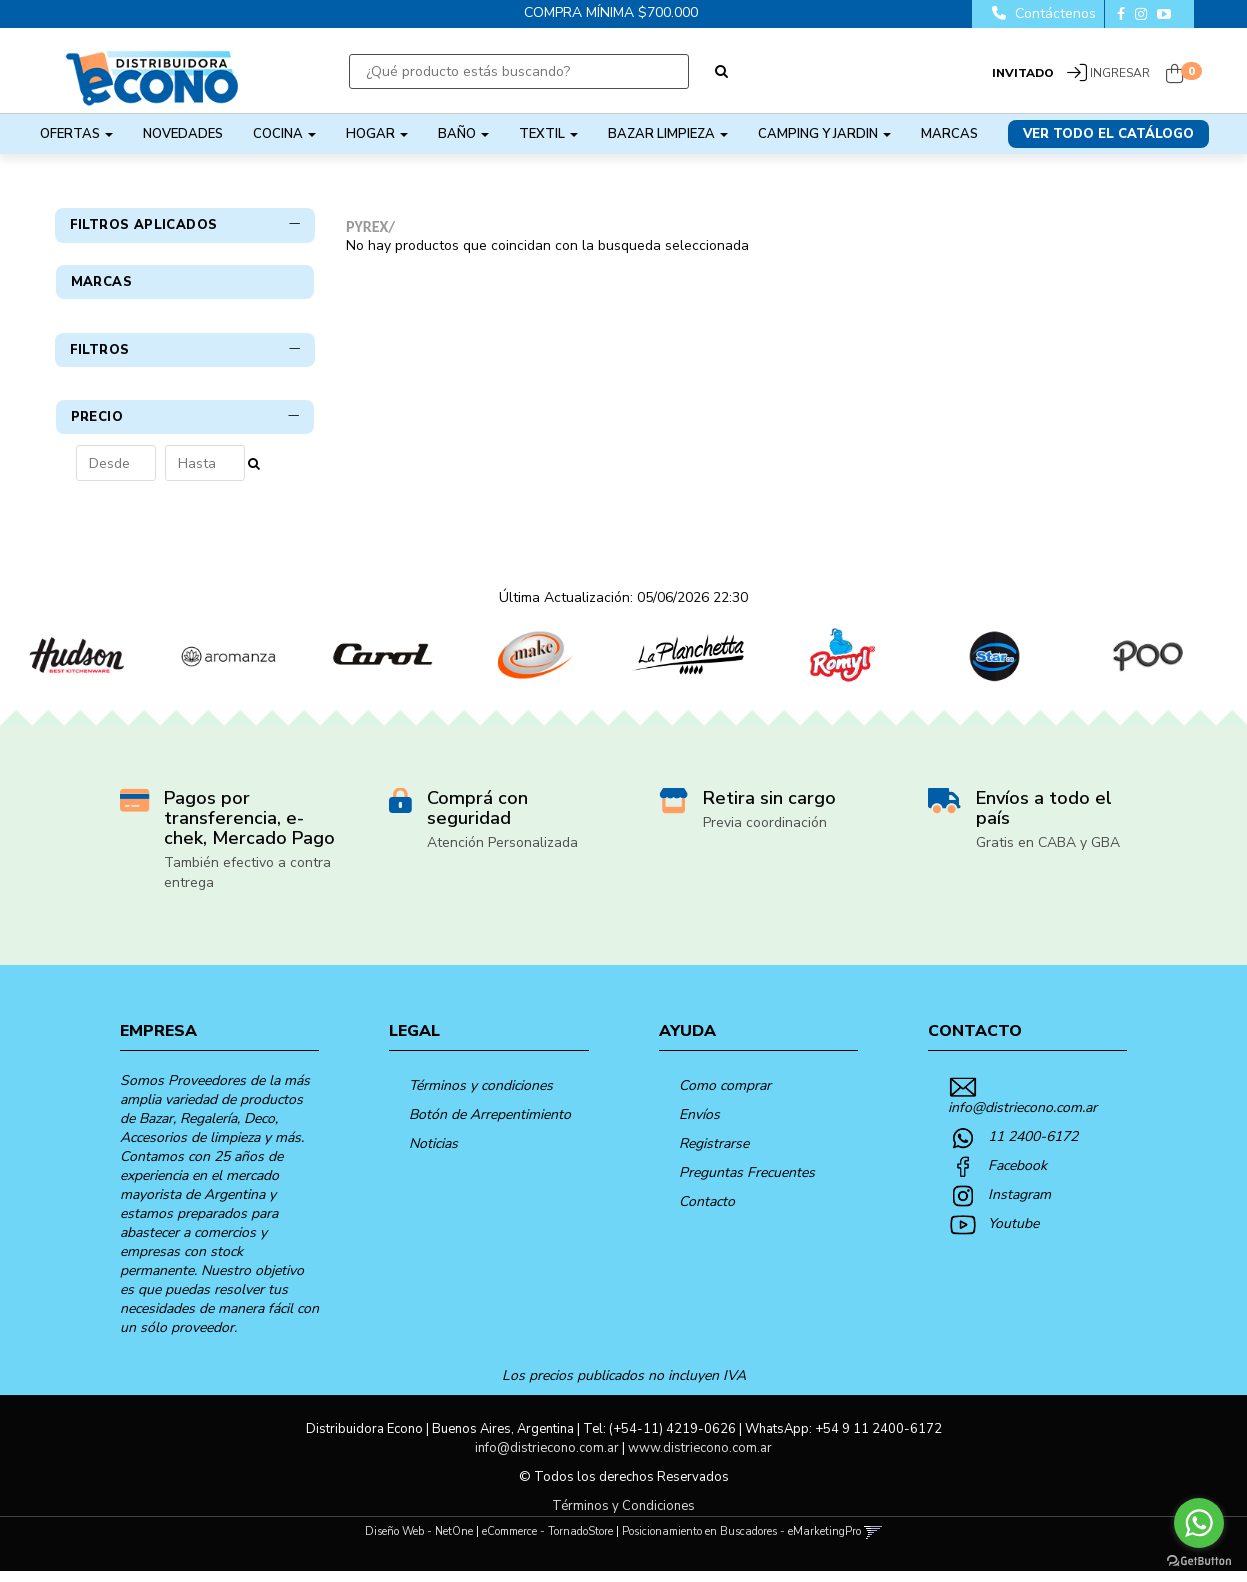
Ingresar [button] (1120, 73)
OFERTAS (76, 134)
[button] (873, 1542)
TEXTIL (548, 134)
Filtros (185, 391)
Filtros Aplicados (185, 225)
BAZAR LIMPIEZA (668, 134)
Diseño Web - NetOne (419, 1542)
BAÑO (463, 134)
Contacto (707, 1212)
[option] (76, 666)
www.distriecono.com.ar (700, 1459)
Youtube (1013, 1234)
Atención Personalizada (502, 853)
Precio (185, 458)
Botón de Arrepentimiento (490, 1125)
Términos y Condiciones (623, 1517)
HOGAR (377, 134)
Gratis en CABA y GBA (1048, 853)
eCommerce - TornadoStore (547, 1542)
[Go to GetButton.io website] (1199, 1561)
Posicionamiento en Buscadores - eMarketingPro (741, 1542)
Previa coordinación (765, 833)
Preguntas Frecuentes (747, 1183)
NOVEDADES (183, 134)
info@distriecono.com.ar (1022, 1118)
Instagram (1019, 1205)
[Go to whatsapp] (1199, 1523)
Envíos (699, 1125)
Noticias (433, 1154)
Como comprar (725, 1096)
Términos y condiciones (481, 1096)
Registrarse (714, 1154)
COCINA (284, 134)
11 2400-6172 (1033, 1147)
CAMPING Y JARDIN (824, 134)
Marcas (949, 134)
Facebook (1017, 1176)
